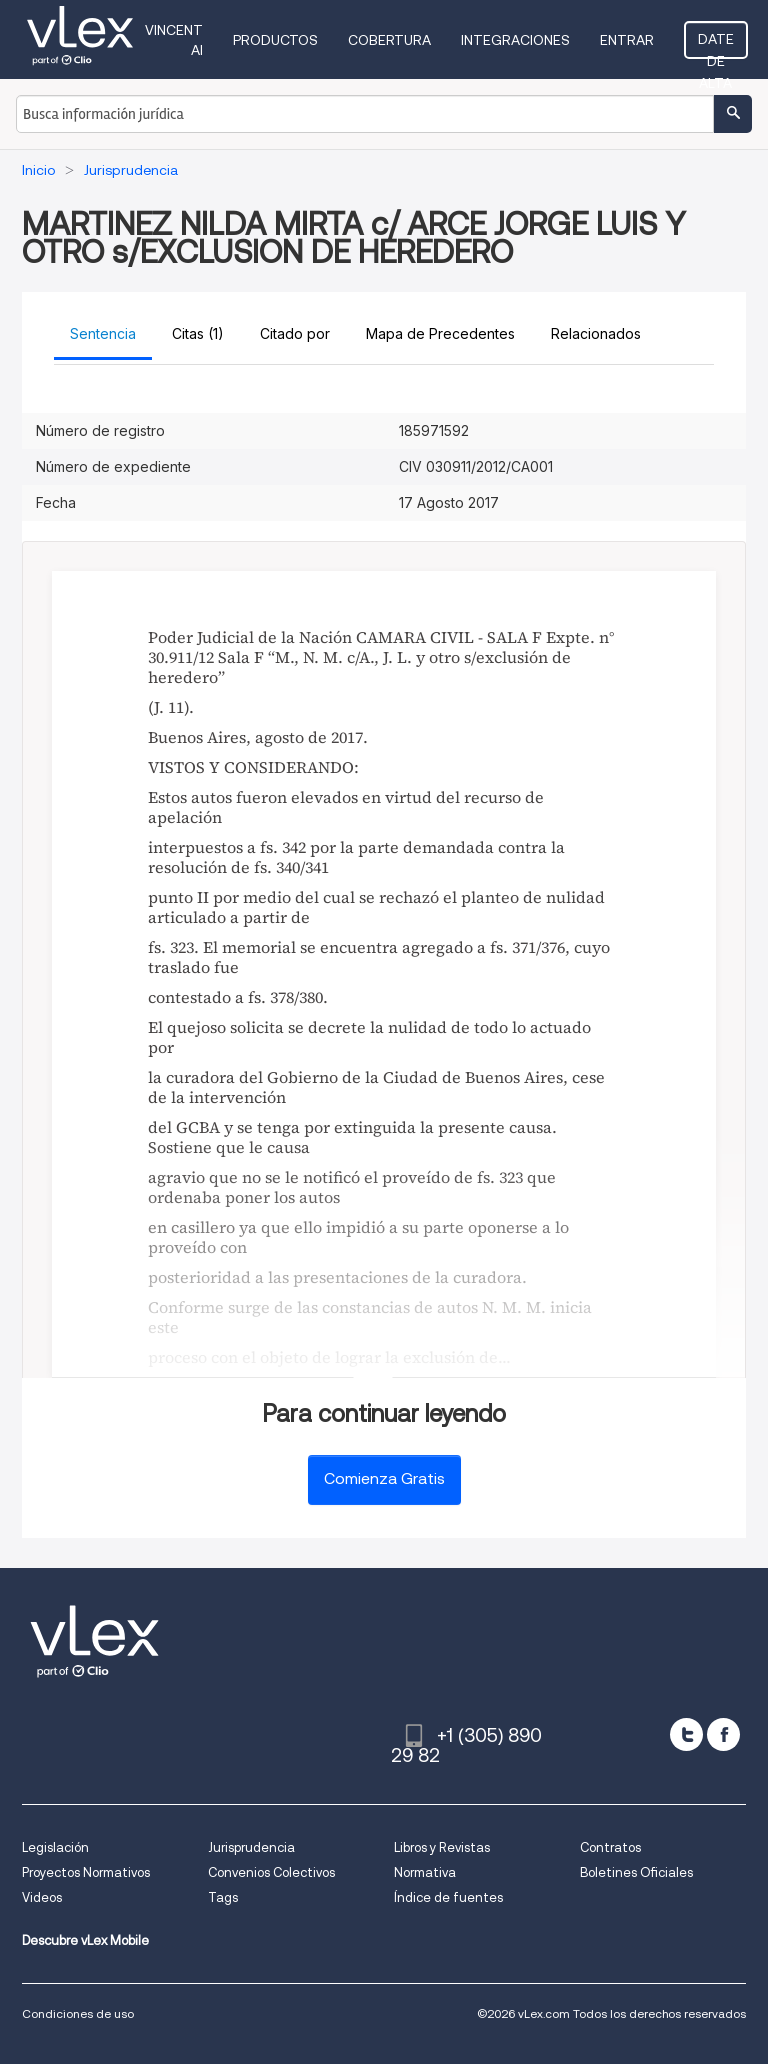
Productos (275, 40)
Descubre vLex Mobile (85, 1940)
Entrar (627, 40)
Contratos (610, 1847)
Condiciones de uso (78, 2013)
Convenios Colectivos (271, 1872)
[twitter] (686, 1734)
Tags (223, 1897)
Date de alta (716, 45)
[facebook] (723, 1734)
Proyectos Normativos (86, 1872)
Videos (42, 1897)
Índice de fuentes (448, 1897)
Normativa (425, 1872)
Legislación (55, 1847)
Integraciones (515, 40)
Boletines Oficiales (636, 1872)
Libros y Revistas (442, 1847)
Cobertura (389, 40)
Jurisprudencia (251, 1847)
